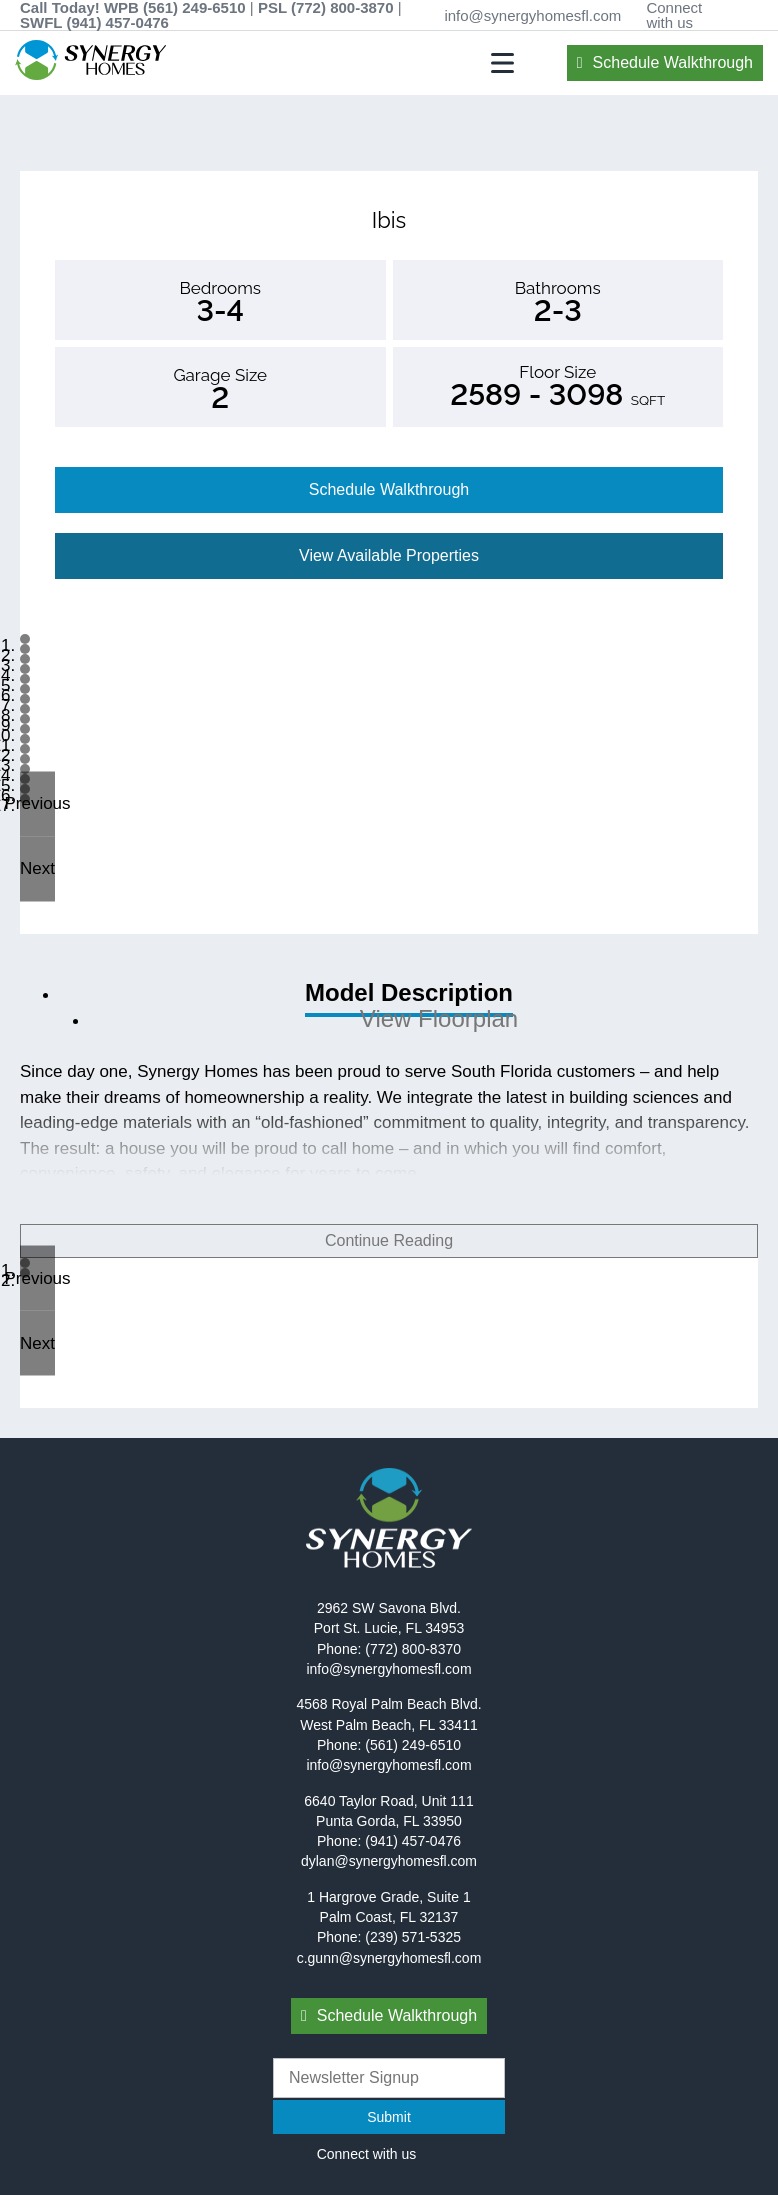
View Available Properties (389, 555)
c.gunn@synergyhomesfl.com (389, 1958)
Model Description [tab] (409, 992)
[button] (37, 803)
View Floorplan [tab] (439, 1018)
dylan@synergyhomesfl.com (389, 1861)
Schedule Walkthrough (673, 62)
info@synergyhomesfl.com (532, 15)
